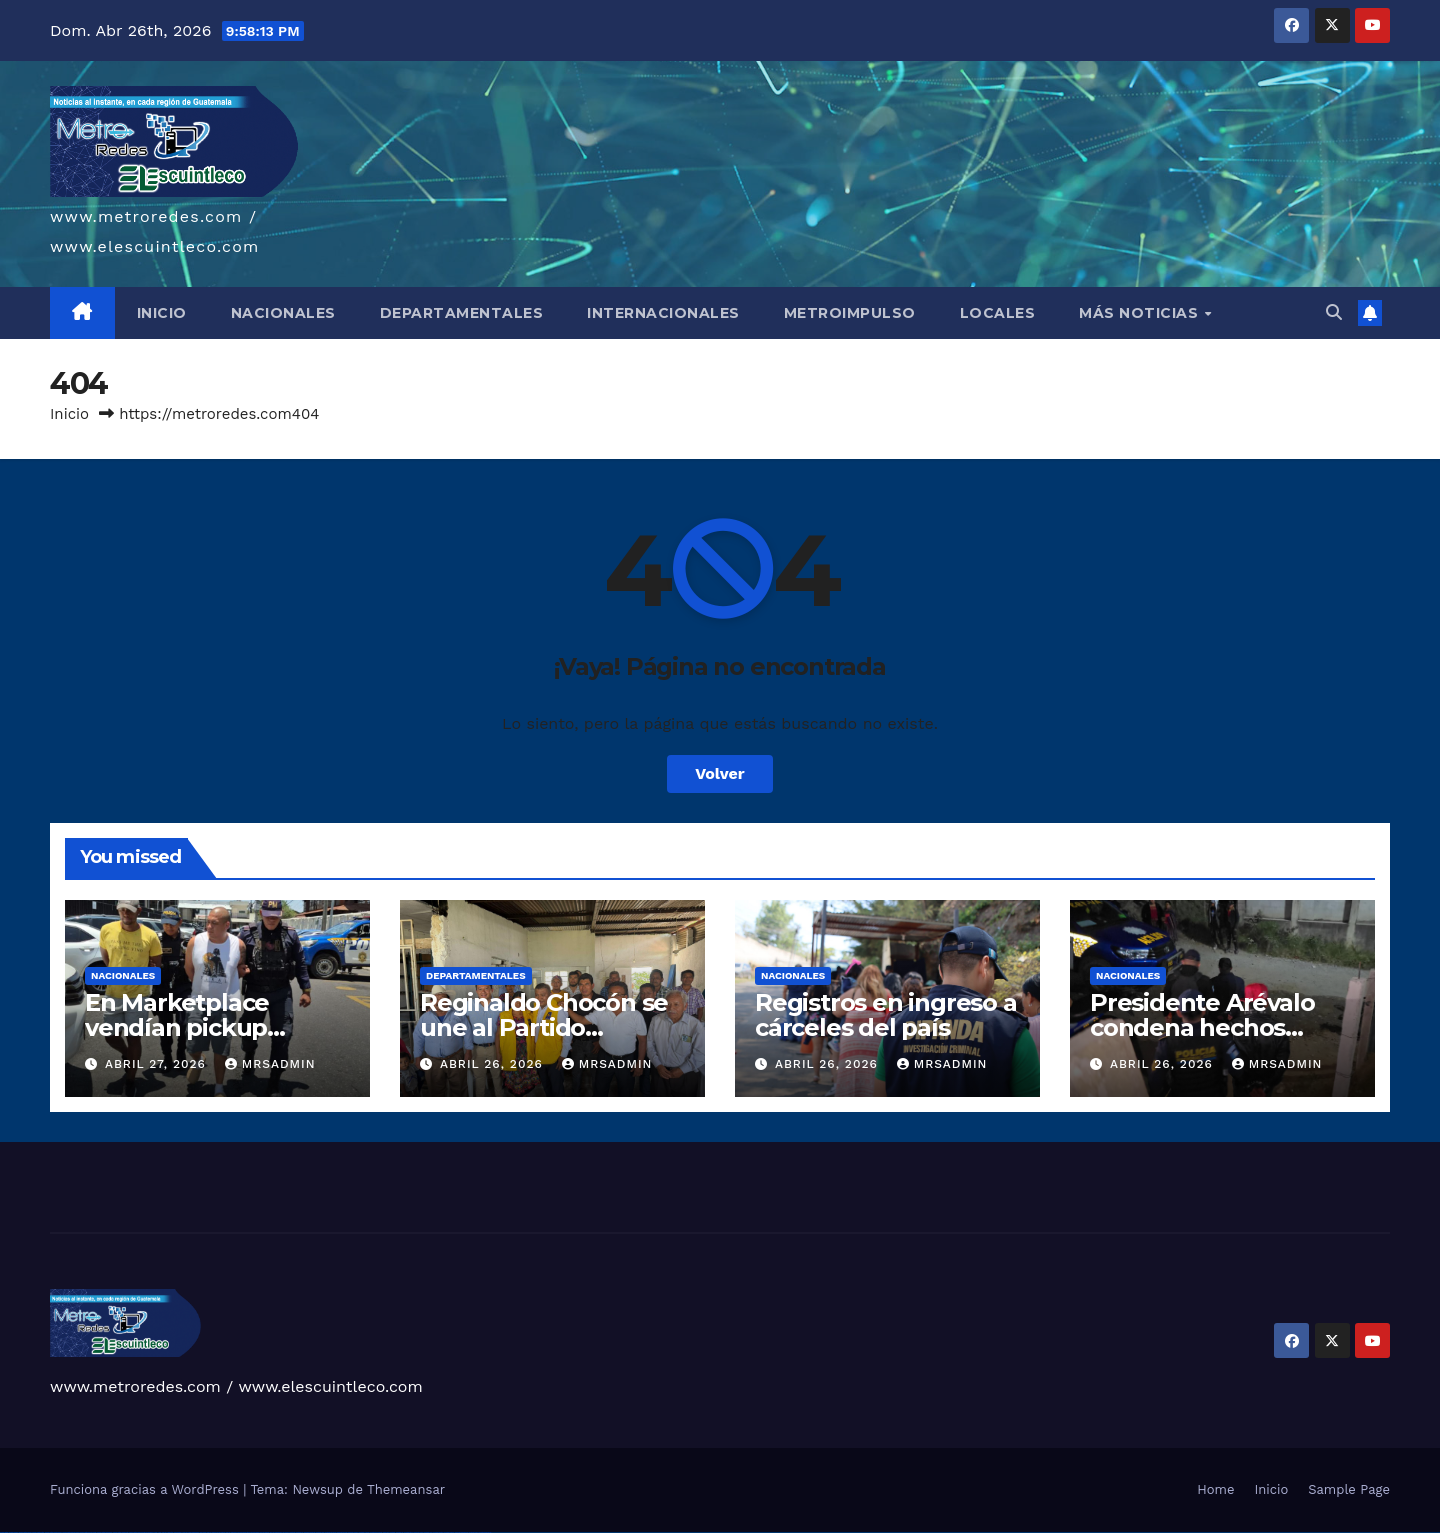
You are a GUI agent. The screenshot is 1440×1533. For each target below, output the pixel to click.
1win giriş (170, 1532)
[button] (1334, 312)
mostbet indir (428, 1532)
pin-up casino (254, 1532)
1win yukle (203, 1532)
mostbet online (342, 1532)
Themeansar (406, 1489)
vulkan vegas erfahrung (120, 1532)
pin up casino (221, 1532)
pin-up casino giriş (244, 1532)
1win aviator (178, 1532)
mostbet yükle (473, 1532)
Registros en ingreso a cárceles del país (886, 1015)
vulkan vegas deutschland (53, 1532)
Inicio (69, 414)
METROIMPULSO (850, 313)
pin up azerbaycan (276, 1532)
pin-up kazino (264, 1532)
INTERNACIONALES (663, 313)
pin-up (228, 1532)
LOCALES (998, 313)
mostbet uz (299, 1532)
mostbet (292, 1532)
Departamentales (476, 975)
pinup (214, 1532)
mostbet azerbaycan (461, 1532)
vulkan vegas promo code (88, 1532)
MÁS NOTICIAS (1141, 313)
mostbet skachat (309, 1532)
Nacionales (123, 975)
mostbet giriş (408, 1532)
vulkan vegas (4, 1532)
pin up (209, 1532)
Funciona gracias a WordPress (146, 1489)
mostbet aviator (438, 1532)
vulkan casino (13, 1532)
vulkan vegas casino (25, 1532)
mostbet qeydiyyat (485, 1532)
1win (155, 1532)
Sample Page (1349, 1489)
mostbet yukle (418, 1532)
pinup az (234, 1532)
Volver (720, 773)
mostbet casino (353, 1532)
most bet (386, 1532)
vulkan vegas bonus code (70, 1532)
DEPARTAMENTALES (462, 313)
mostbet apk (320, 1532)
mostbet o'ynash (364, 1532)
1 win (159, 1532)
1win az (164, 1532)
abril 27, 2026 (158, 1064)
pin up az (286, 1532)
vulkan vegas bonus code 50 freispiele (141, 1532)
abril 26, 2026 (494, 1064)
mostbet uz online (376, 1532)
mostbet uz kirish (330, 1532)
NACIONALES (283, 313)
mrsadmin (270, 1064)
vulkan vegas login (38, 1532)
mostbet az (399, 1532)
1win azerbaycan (193, 1532)
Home (1215, 1489)
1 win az (184, 1532)
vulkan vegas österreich (104, 1532)
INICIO (162, 313)
